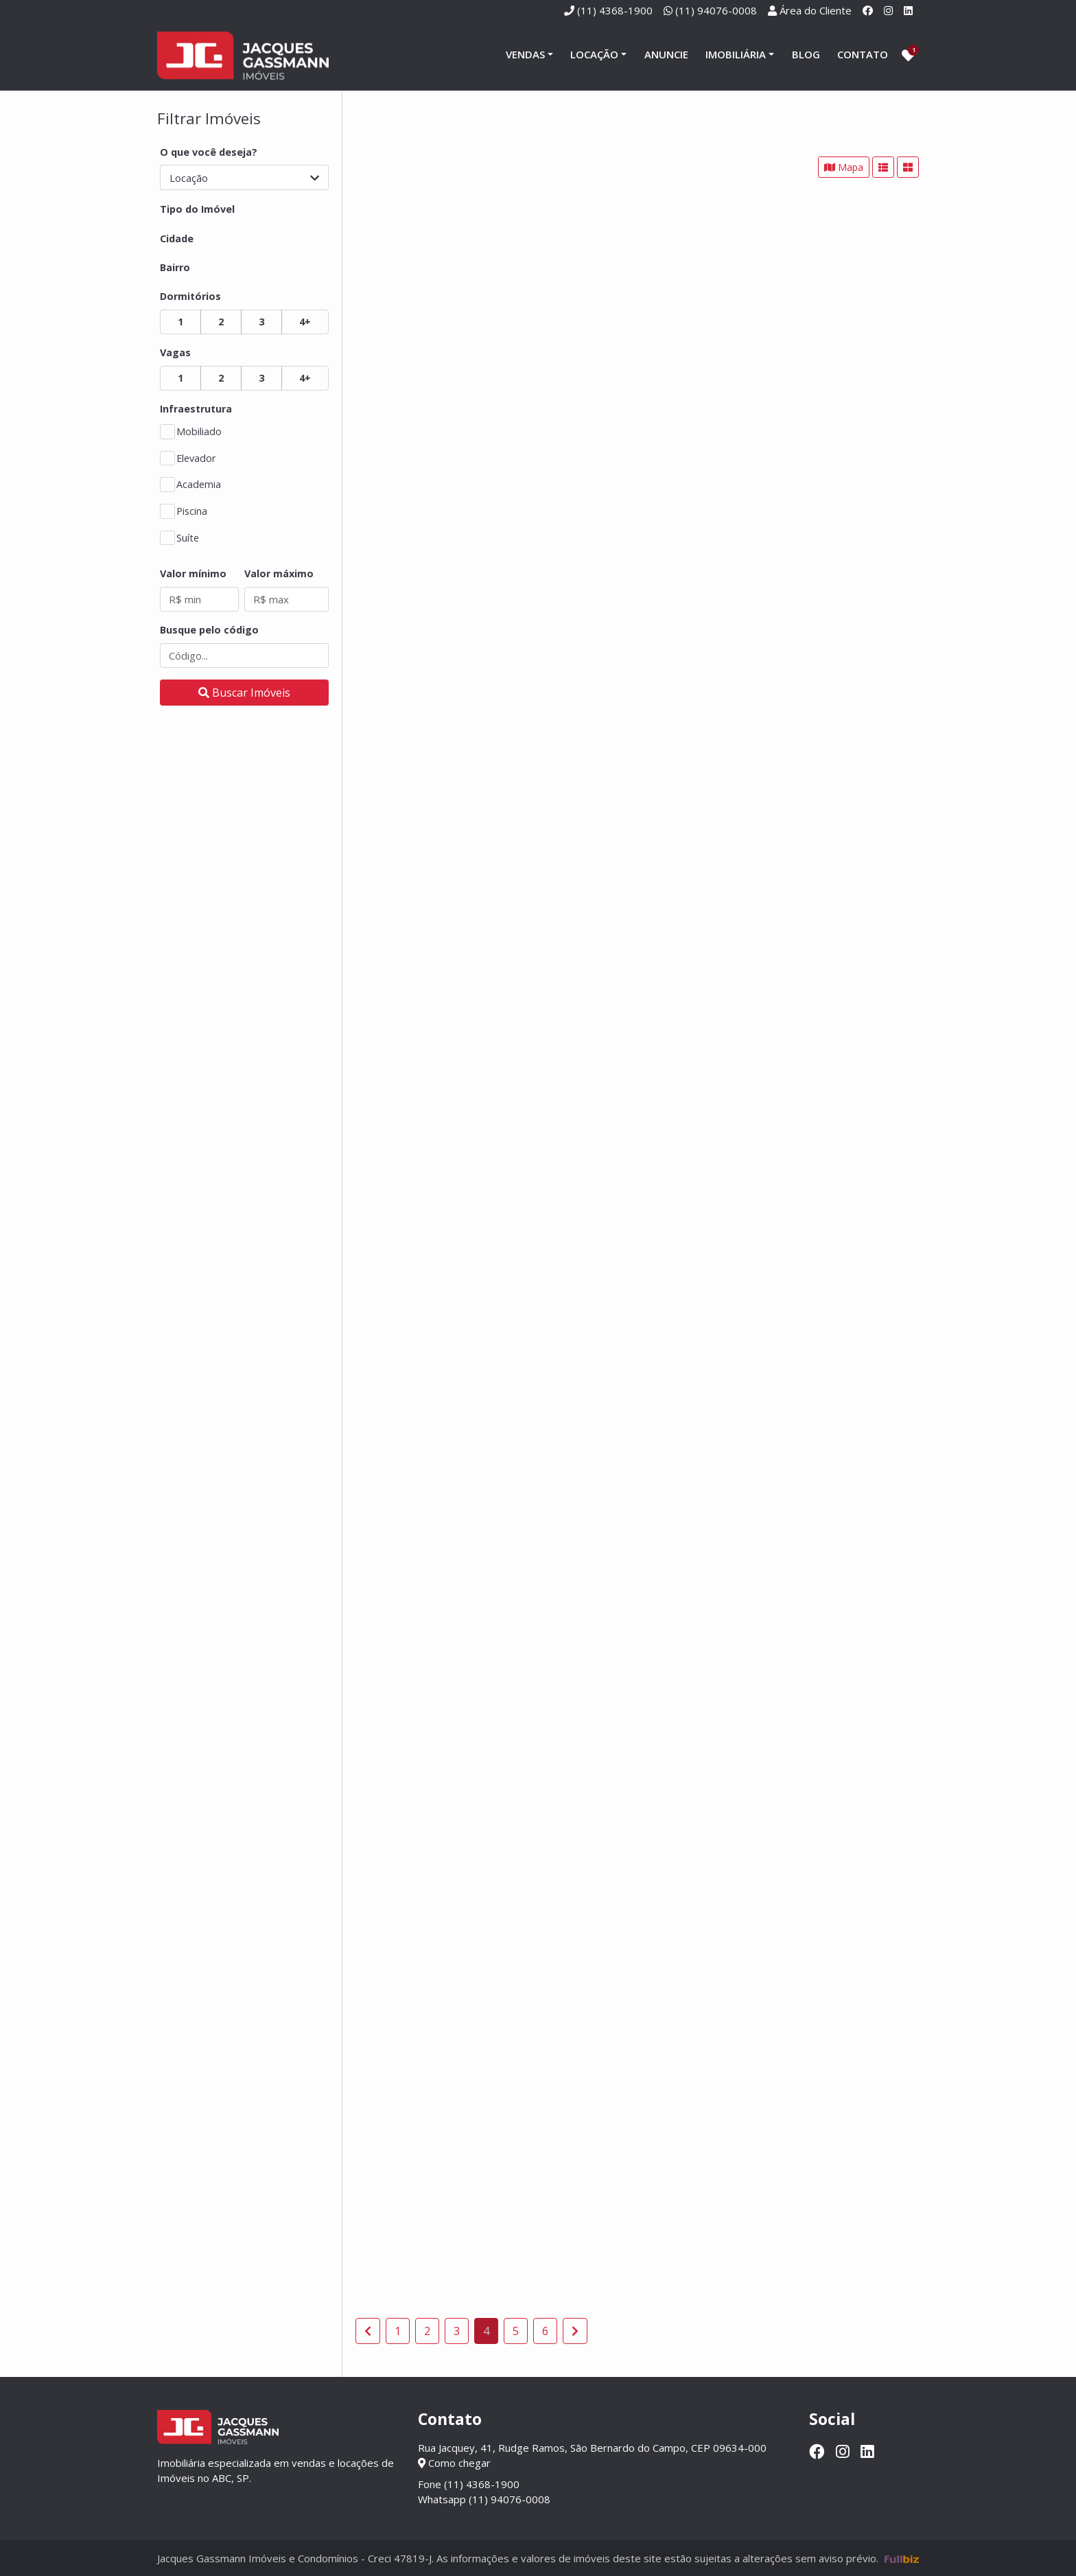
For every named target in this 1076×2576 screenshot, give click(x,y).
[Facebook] (868, 10)
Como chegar (454, 2463)
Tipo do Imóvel (197, 209)
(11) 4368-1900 (615, 10)
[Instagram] (888, 10)
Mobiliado (199, 431)
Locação (594, 54)
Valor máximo (279, 573)
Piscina (191, 511)
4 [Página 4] (486, 2331)
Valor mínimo (193, 573)
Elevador (195, 458)
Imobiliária (735, 54)
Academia (198, 484)
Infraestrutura (196, 408)
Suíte (187, 537)
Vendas (525, 54)
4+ (305, 321)
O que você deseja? (208, 152)
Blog (806, 54)
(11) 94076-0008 (716, 10)
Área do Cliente (816, 10)
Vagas (175, 352)
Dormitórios (190, 296)
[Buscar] (244, 693)
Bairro (175, 267)
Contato (862, 54)
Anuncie (666, 54)
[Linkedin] (908, 10)
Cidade (177, 238)
